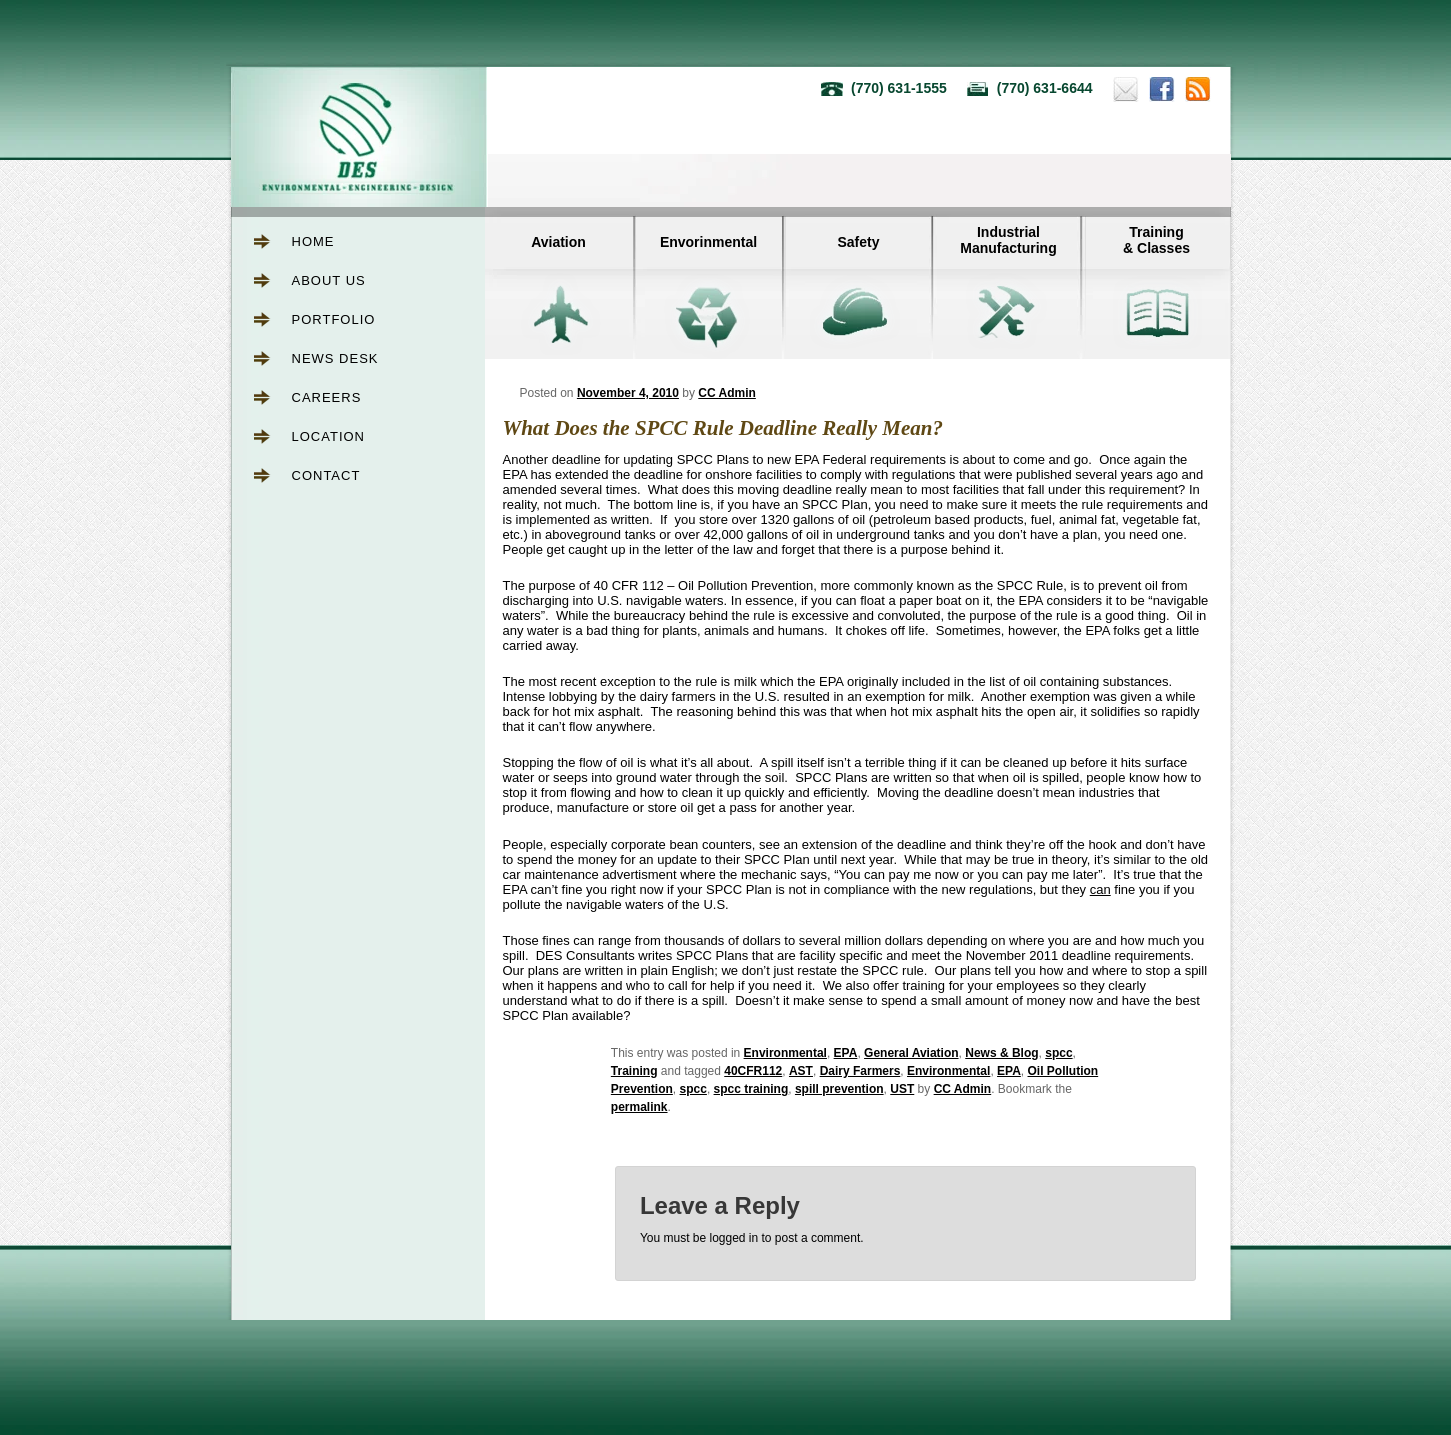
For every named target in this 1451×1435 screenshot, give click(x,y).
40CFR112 (753, 1071)
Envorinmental (708, 242)
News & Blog (1001, 1053)
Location (329, 436)
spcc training (751, 1089)
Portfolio (334, 319)
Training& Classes (1156, 240)
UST (902, 1089)
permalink (639, 1107)
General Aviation (911, 1053)
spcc (1058, 1053)
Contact (326, 475)
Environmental (785, 1053)
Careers (327, 397)
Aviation (558, 242)
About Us (329, 280)
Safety (858, 242)
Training (634, 1071)
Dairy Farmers (860, 1071)
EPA (846, 1053)
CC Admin (727, 393)
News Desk (335, 358)
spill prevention (839, 1089)
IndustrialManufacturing (1008, 240)
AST (801, 1071)
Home (313, 241)
